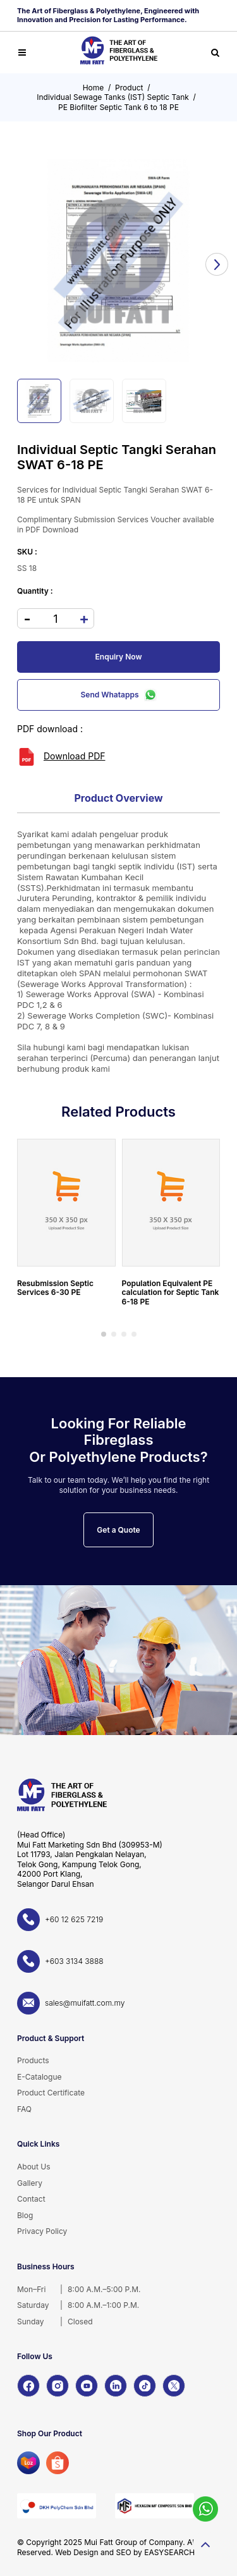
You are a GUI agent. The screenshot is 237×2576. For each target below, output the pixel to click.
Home (93, 87)
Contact (31, 2199)
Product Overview (118, 798)
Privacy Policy (42, 2231)
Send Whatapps (119, 695)
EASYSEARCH (169, 2552)
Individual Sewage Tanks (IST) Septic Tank (113, 97)
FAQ (24, 2109)
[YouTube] (86, 2385)
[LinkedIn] (115, 2385)
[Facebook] (28, 2385)
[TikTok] (144, 2385)
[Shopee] (57, 2462)
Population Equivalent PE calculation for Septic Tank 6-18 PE (170, 1292)
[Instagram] (57, 2385)
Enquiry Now (118, 656)
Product (129, 87)
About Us (33, 2166)
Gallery (29, 2183)
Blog (25, 2215)
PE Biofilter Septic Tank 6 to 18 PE (118, 107)
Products (33, 2060)
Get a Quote (118, 1530)
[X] (173, 2385)
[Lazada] (28, 2462)
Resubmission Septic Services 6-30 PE (55, 1288)
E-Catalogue (39, 2077)
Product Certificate (51, 2092)
